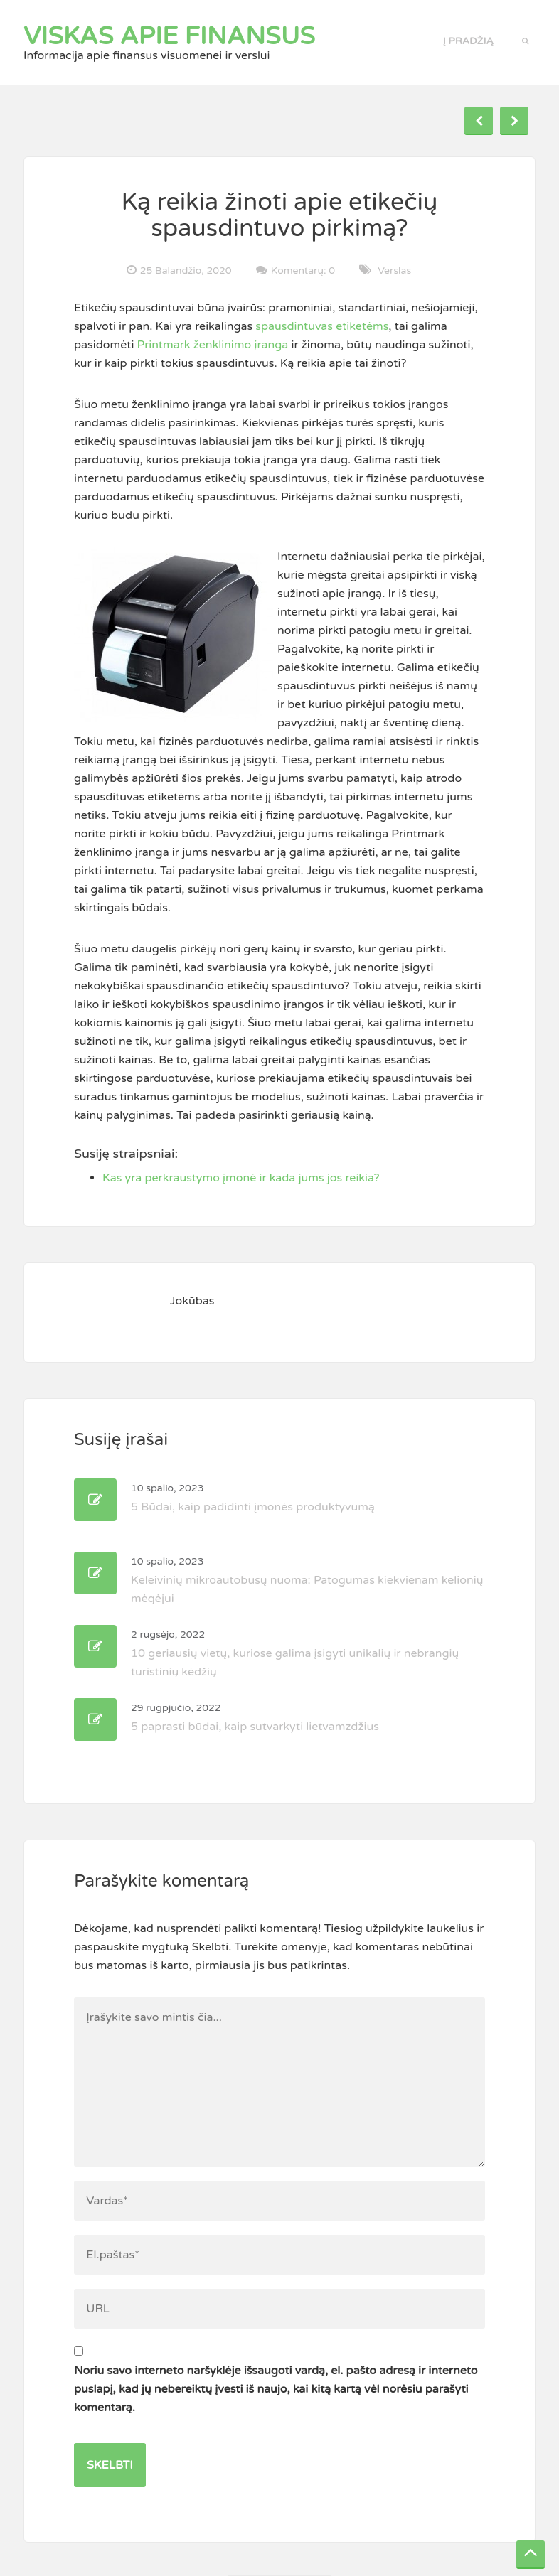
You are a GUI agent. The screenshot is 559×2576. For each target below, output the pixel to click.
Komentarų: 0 (303, 270)
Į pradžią (468, 41)
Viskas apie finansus (169, 36)
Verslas (394, 270)
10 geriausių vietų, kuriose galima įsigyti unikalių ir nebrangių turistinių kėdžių (295, 1653)
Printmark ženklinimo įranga (213, 345)
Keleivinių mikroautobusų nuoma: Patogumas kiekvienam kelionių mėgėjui (307, 1580)
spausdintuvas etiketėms (321, 326)
